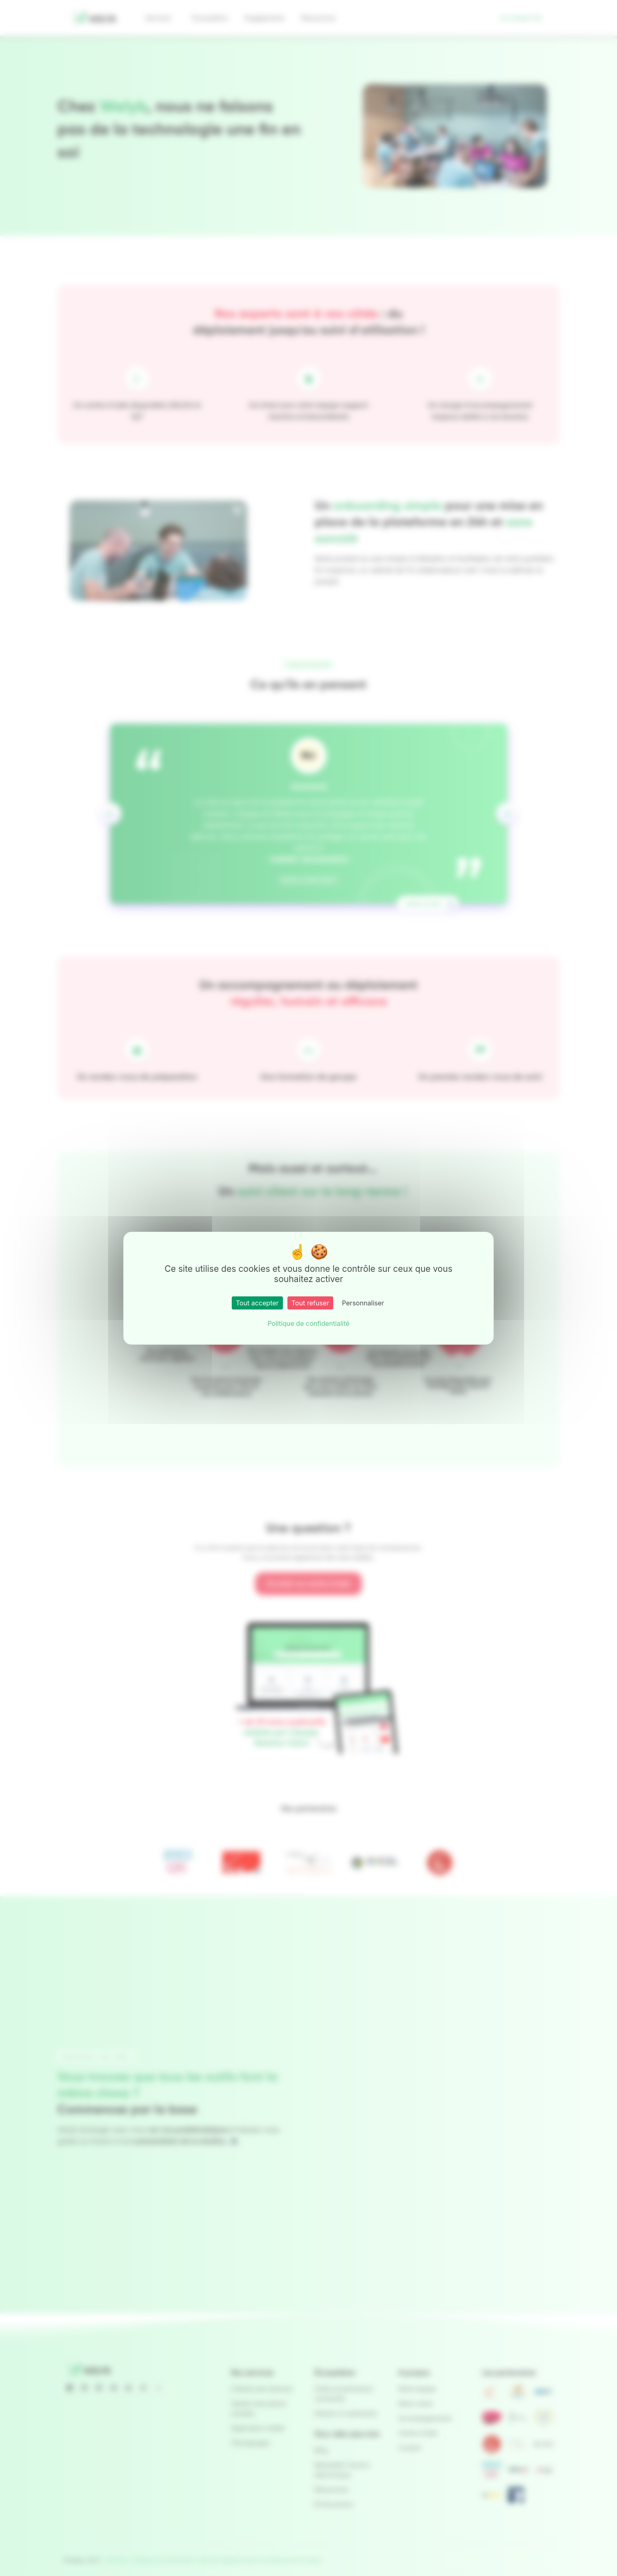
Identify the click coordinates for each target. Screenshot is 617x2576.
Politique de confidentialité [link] (308, 1323)
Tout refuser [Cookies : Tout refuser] (310, 1303)
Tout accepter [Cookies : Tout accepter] (257, 1303)
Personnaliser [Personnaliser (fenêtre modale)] (363, 1303)
